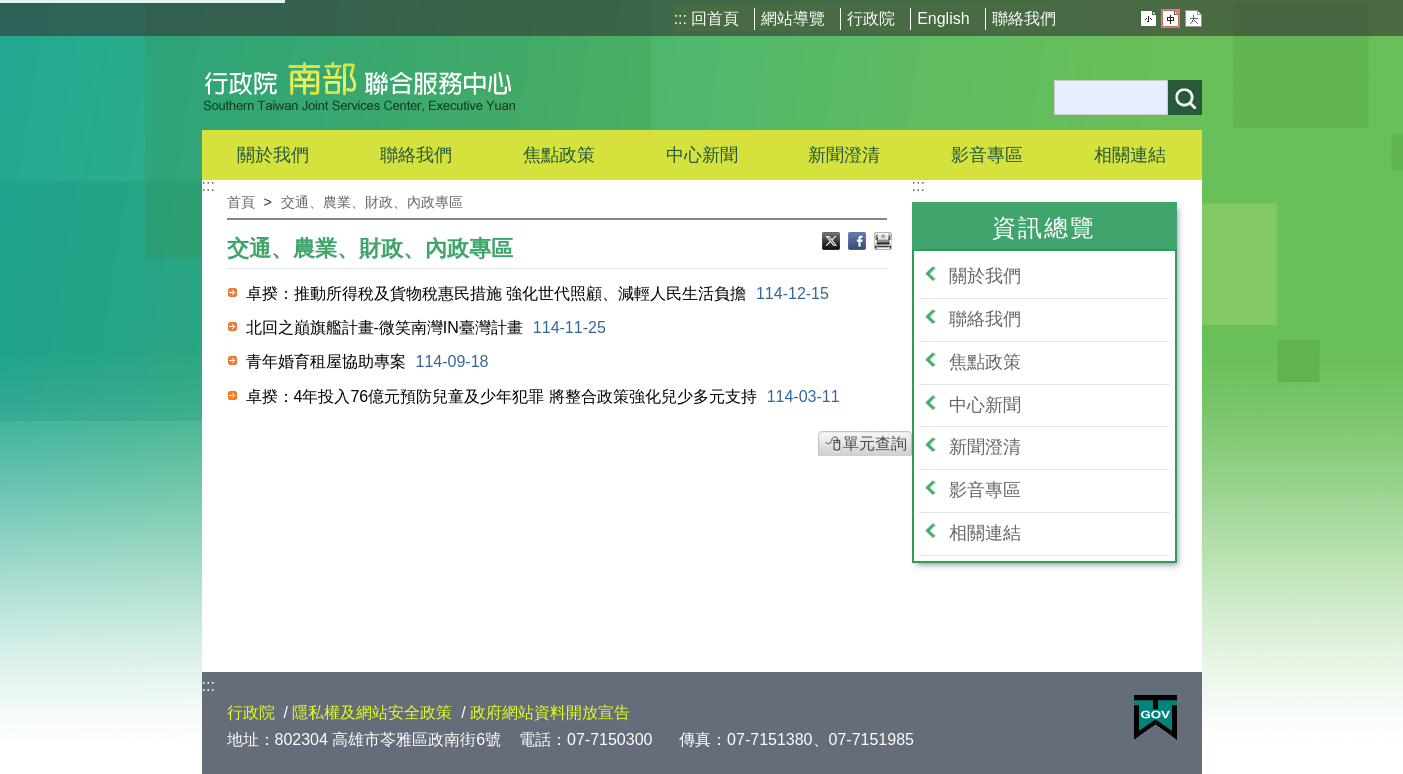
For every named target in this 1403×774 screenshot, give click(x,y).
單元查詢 (875, 443)
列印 (883, 243)
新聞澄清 (844, 155)
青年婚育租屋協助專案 (367, 361)
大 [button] (1193, 18)
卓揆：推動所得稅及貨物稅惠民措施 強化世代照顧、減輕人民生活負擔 (537, 293)
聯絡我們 (1024, 18)
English (943, 18)
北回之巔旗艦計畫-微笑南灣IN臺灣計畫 (426, 327)
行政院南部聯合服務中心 (359, 83)
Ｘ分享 (833, 243)
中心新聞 (702, 155)
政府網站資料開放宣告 (550, 712)
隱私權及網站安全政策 (372, 712)
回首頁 (715, 18)
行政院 (871, 18)
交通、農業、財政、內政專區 (372, 202)
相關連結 (985, 533)
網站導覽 (793, 18)
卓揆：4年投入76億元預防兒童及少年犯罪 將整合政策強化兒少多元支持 (543, 396)
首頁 (241, 202)
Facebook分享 (859, 243)
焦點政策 (985, 362)
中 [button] (1170, 18)
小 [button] (1148, 18)
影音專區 (985, 490)
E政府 (1155, 717)
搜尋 (1185, 97)
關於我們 (985, 276)
